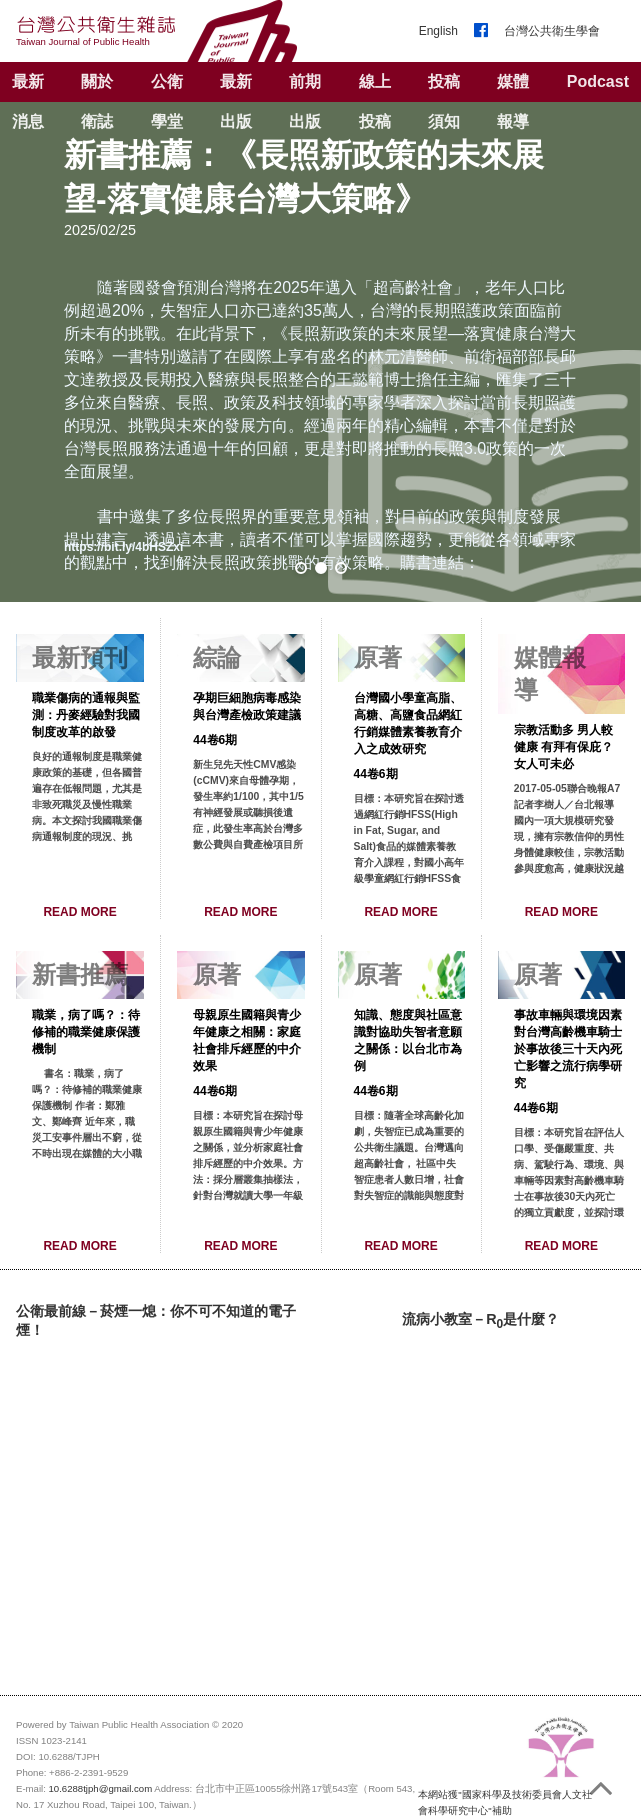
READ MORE (79, 912)
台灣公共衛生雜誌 (96, 30)
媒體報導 (513, 101)
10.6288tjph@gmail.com (101, 1788)
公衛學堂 (167, 101)
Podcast (598, 81)
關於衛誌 (97, 101)
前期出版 (305, 101)
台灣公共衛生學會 (552, 31)
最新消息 (28, 101)
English (438, 31)
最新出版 (236, 101)
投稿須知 (444, 101)
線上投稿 (375, 101)
